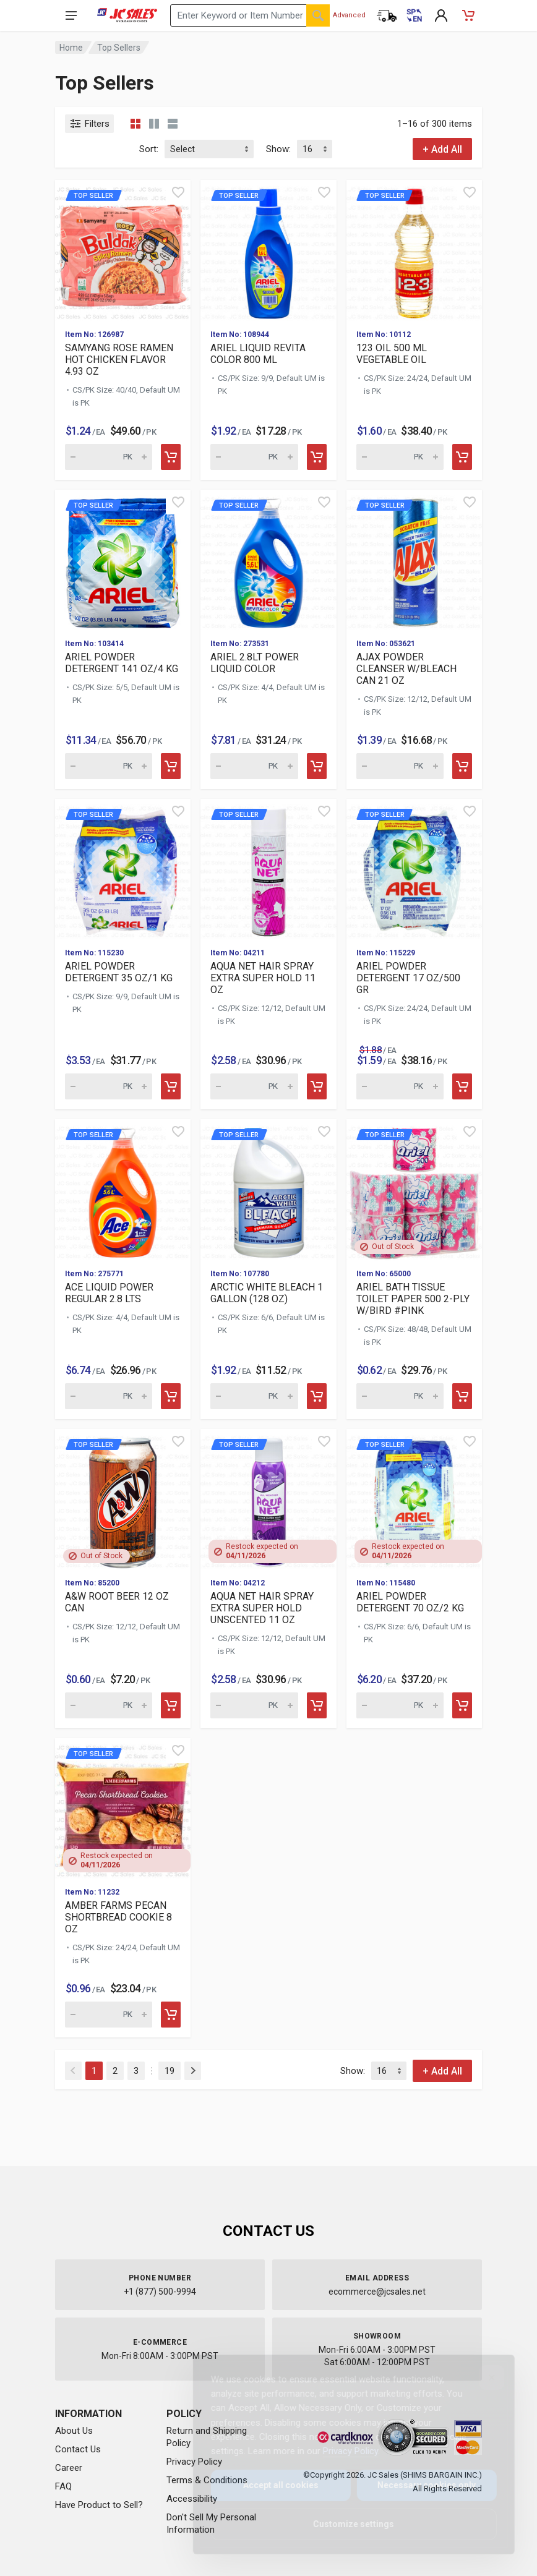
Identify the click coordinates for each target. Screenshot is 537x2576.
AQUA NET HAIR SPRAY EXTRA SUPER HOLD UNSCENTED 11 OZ (262, 1608)
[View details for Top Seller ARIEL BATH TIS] (414, 1188)
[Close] (482, 2377)
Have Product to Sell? (99, 2504)
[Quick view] (178, 192)
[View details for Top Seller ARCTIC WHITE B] (268, 1188)
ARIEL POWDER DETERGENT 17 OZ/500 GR (408, 978)
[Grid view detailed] (154, 123)
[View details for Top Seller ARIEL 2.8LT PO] (268, 559)
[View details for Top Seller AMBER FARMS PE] (123, 1807)
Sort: (148, 149)
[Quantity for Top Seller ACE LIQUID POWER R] (108, 1396)
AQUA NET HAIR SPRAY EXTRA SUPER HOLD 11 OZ (263, 978)
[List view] (172, 123)
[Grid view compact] (135, 123)
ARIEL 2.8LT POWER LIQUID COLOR (254, 663)
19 (169, 2070)
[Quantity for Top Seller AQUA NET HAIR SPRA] (254, 1086)
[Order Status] (386, 15)
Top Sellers (118, 48)
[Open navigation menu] (71, 15)
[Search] (318, 15)
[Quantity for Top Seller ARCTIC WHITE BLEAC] (254, 1396)
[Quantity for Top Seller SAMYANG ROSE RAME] (108, 457)
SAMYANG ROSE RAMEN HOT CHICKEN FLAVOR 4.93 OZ (119, 359)
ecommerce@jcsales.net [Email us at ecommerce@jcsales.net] (377, 2292)
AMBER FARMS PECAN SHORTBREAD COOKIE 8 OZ (118, 1917)
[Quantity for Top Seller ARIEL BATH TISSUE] (400, 1396)
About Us (74, 2430)
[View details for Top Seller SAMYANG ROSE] (123, 249)
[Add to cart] (171, 457)
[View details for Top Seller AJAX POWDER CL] (414, 559)
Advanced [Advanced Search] (349, 15)
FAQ (63, 2486)
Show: (278, 149)
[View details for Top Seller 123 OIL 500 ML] (414, 249)
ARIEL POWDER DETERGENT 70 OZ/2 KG (410, 1602)
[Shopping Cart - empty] (468, 15)
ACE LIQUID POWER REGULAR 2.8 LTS (109, 1293)
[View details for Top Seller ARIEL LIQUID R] (268, 249)
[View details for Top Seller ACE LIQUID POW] (123, 1188)
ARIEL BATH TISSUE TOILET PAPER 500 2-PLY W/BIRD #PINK (413, 1298)
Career (68, 2467)
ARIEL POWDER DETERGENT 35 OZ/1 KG (119, 972)
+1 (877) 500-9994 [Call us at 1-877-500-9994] (160, 2292)
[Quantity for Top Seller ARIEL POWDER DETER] (108, 766)
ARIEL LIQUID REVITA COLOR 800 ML (258, 353)
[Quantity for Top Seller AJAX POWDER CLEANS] (400, 766)
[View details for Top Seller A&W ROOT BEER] (123, 1498)
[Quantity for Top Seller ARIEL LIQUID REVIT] (254, 457)
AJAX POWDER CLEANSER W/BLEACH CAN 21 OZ (406, 668)
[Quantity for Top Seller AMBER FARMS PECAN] (108, 2015)
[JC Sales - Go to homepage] (127, 15)
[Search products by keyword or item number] (250, 15)
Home (71, 48)
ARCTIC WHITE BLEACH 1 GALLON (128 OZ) (266, 1293)
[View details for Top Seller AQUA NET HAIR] (268, 868)
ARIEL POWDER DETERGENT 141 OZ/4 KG (121, 663)
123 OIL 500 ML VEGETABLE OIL (391, 353)
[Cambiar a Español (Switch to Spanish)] (413, 15)
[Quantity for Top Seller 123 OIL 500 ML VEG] (400, 457)
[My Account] (441, 15)
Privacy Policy (340, 2451)
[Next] (192, 2071)
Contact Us (78, 2449)
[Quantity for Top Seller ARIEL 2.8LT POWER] (254, 766)
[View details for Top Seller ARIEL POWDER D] (123, 559)
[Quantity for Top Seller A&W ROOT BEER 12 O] (108, 1705)
